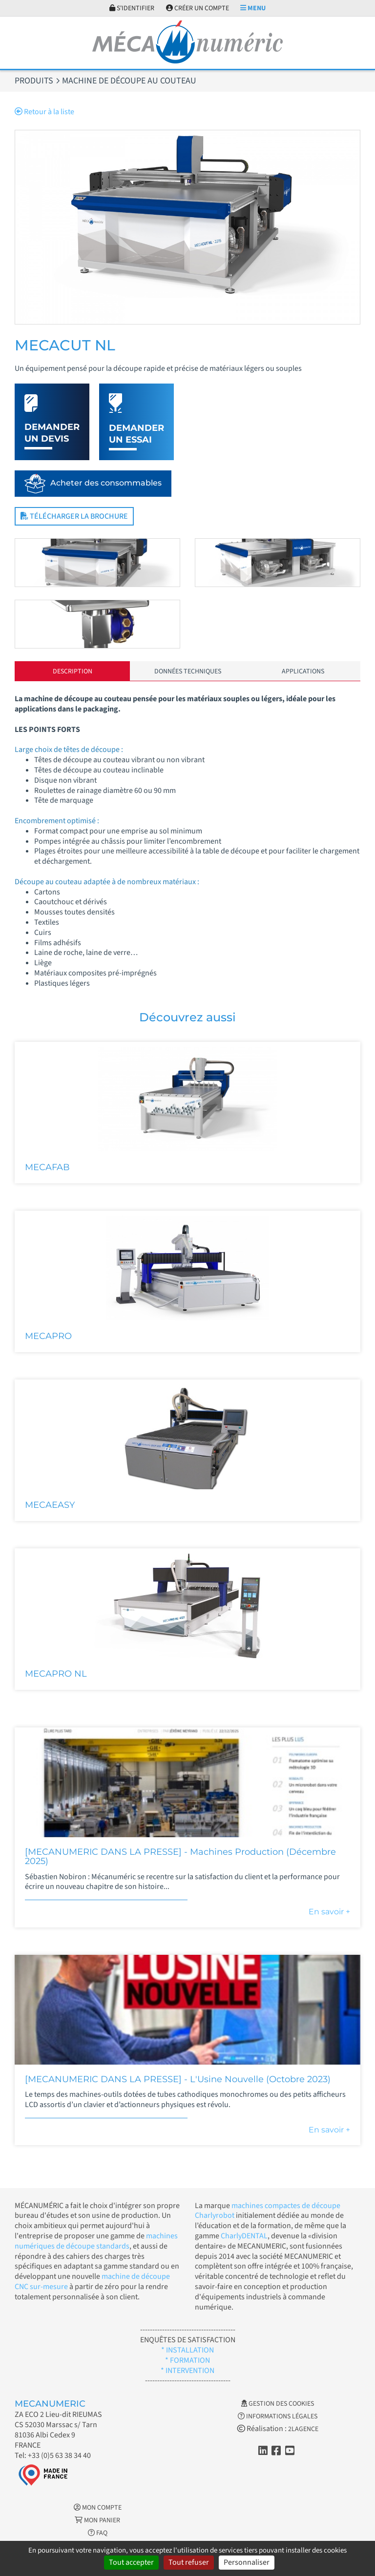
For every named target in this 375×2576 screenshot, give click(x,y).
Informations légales (277, 2416)
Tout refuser (188, 2562)
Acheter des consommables (106, 482)
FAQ (97, 2533)
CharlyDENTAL (244, 2236)
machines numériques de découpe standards (96, 2241)
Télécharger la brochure (74, 516)
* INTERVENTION (187, 2370)
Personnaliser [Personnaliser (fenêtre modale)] (247, 2562)
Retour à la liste (44, 111)
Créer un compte (197, 8)
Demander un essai (136, 434)
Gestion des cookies (277, 2404)
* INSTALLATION (187, 2350)
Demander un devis (52, 433)
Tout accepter (131, 2562)
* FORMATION (187, 2360)
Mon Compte (98, 2508)
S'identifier (131, 8)
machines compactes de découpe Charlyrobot (267, 2210)
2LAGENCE (303, 2429)
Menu (253, 8)
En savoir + (329, 1911)
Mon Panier (97, 2520)
